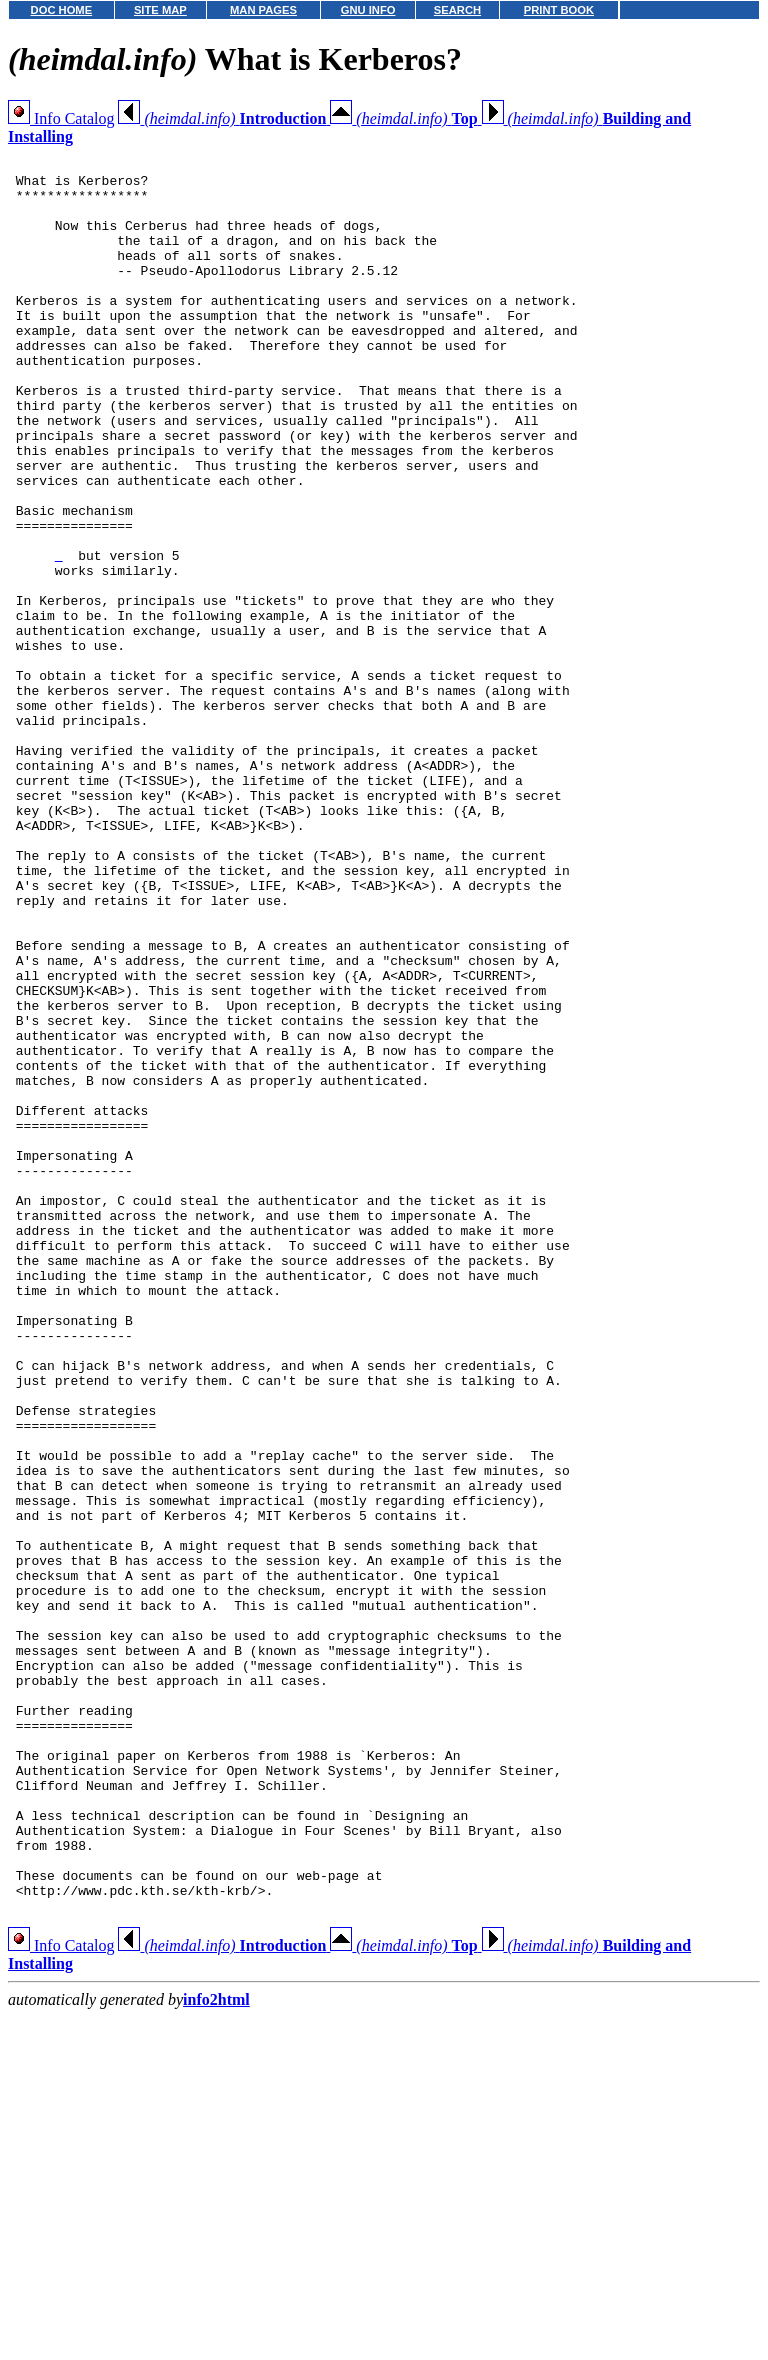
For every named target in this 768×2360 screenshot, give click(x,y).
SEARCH (457, 10)
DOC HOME (62, 10)
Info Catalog (61, 118)
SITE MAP (160, 10)
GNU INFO (368, 10)
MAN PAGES (263, 10)
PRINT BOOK (559, 10)
